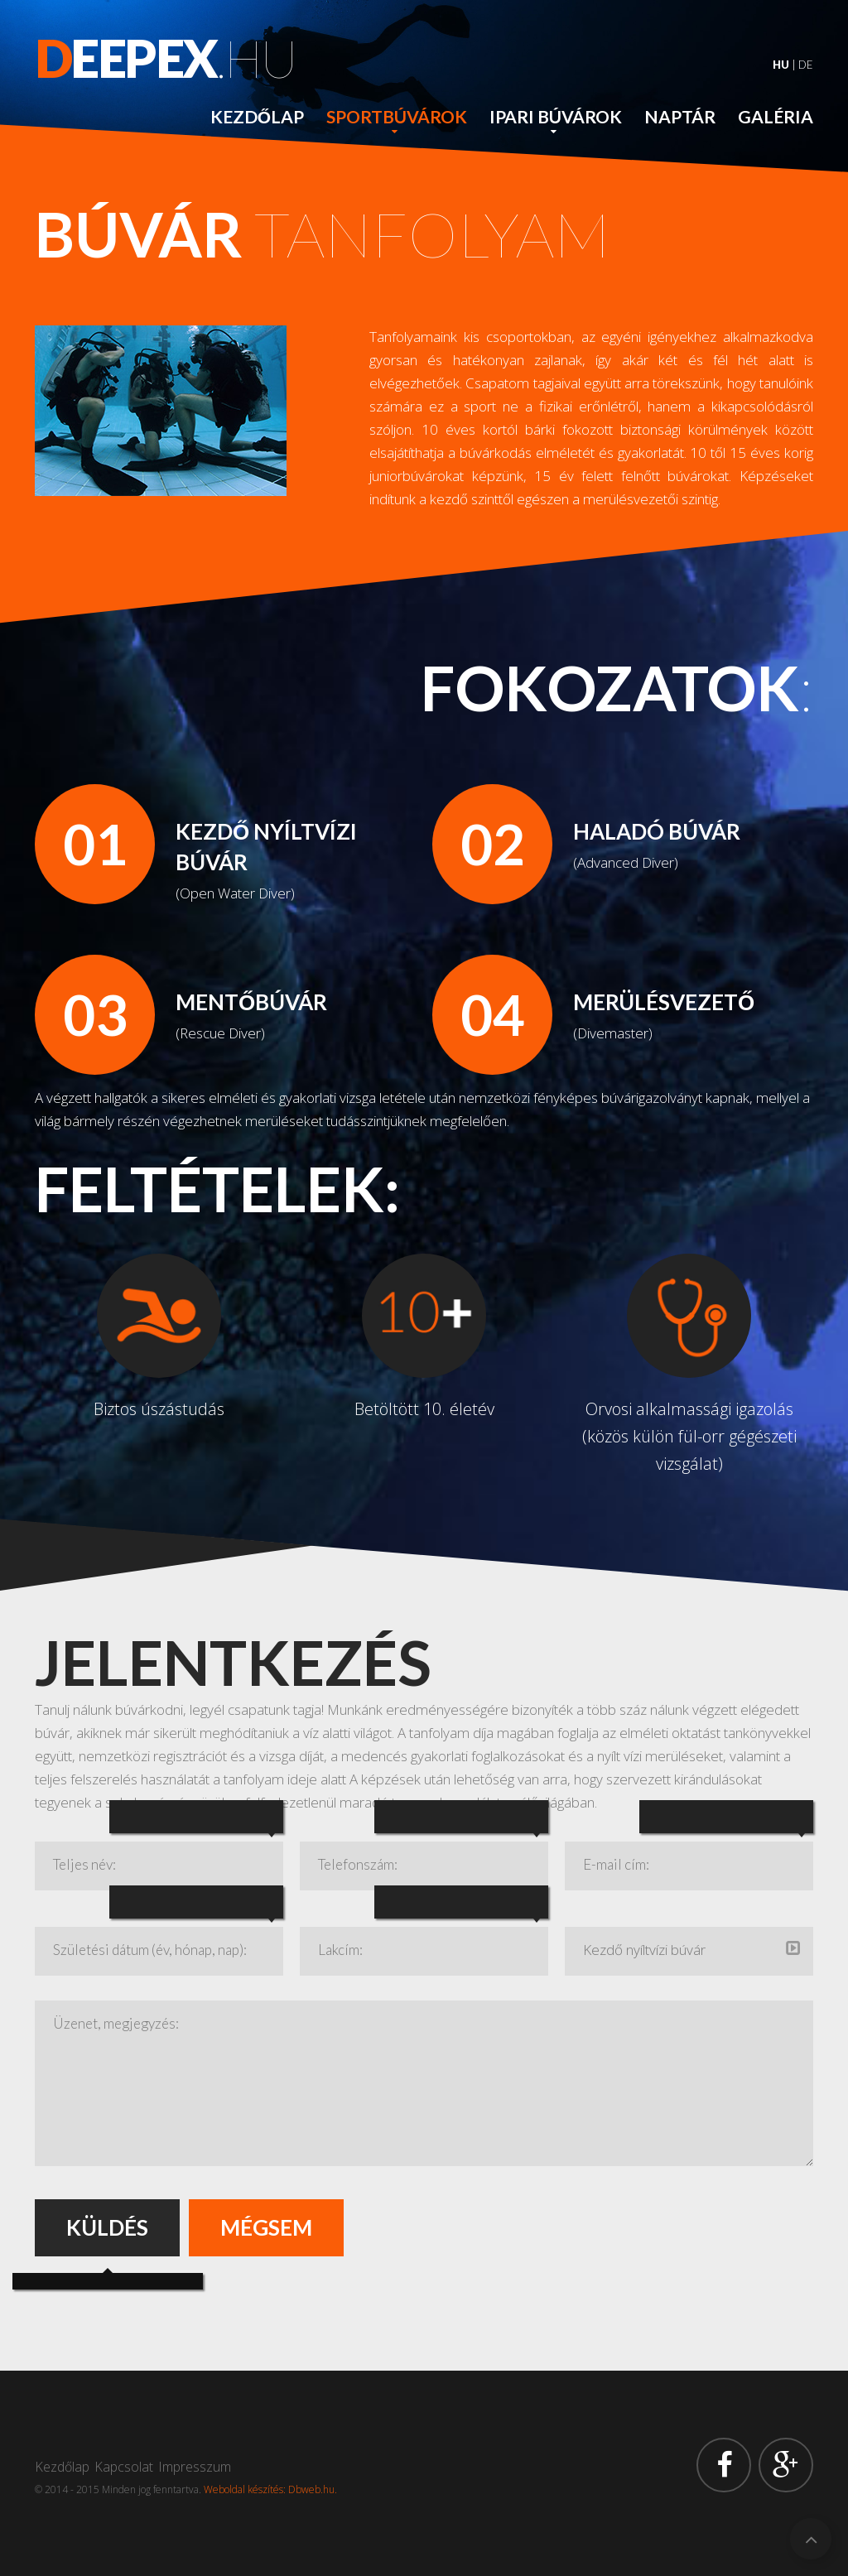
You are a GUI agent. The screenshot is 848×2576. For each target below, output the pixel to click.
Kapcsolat (123, 2467)
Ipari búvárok (555, 116)
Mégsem (266, 2227)
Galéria (775, 116)
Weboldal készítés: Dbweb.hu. (270, 2489)
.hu (165, 58)
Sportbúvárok (396, 116)
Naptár (680, 116)
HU (781, 64)
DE (805, 64)
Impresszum (194, 2467)
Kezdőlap (257, 116)
